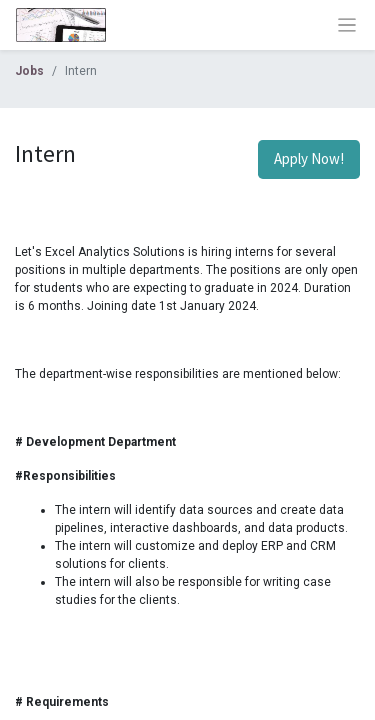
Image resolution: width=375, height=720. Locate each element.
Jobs (29, 71)
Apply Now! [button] (309, 158)
